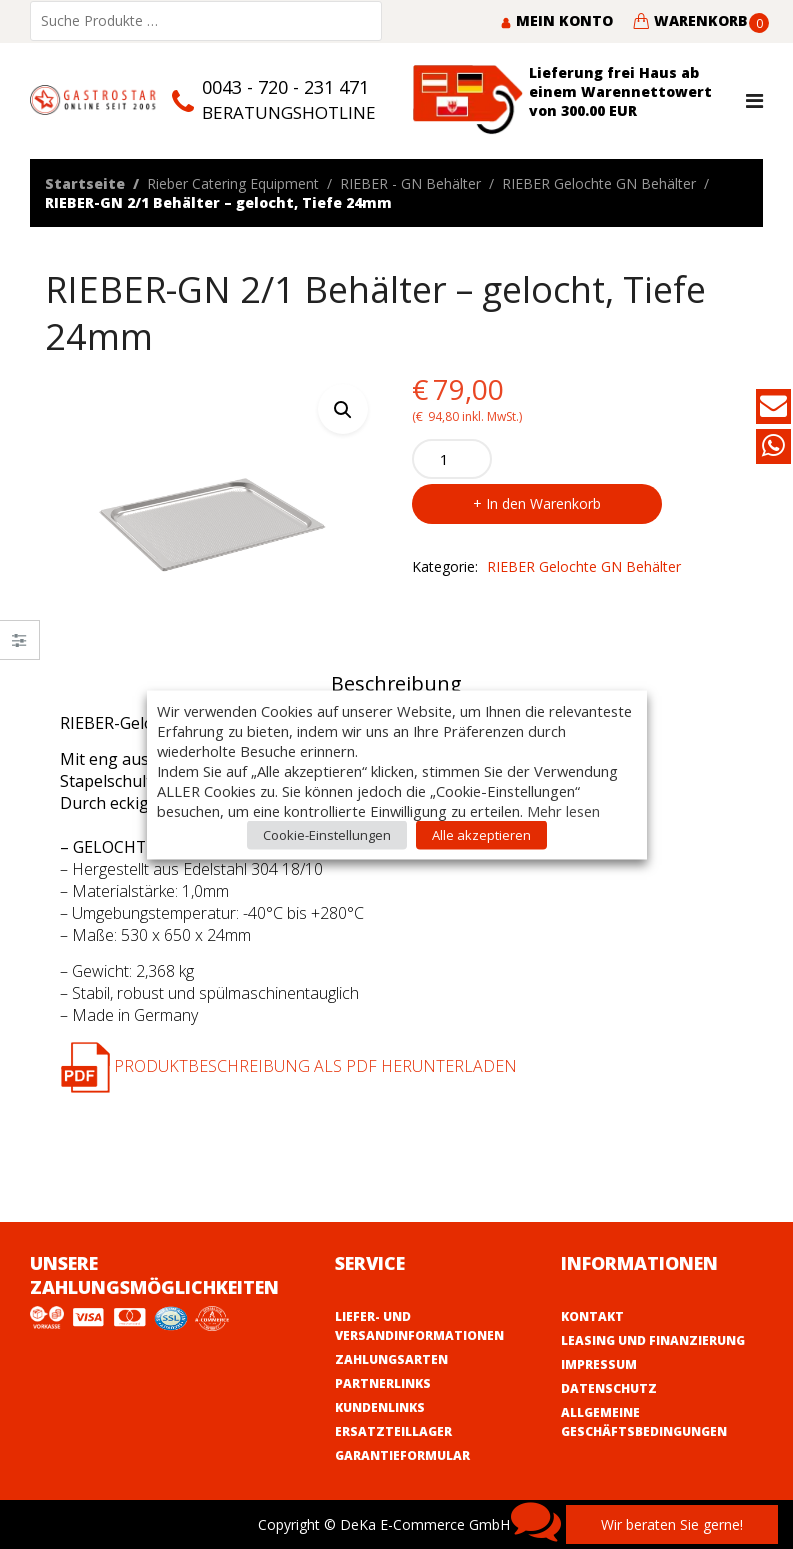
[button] (343, 409)
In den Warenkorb (543, 503)
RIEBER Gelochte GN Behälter (599, 183)
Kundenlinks (380, 1407)
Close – (19, 646)
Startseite (85, 183)
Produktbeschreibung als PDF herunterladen (288, 1066)
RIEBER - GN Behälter (410, 183)
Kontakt (592, 1316)
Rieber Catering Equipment (233, 183)
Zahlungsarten (391, 1359)
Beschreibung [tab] (396, 683)
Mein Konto (556, 20)
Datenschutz (609, 1388)
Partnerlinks (383, 1383)
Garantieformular (402, 1455)
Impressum (599, 1364)
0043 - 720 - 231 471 (285, 87)
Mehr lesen (563, 810)
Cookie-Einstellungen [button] (327, 834)
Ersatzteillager (393, 1431)
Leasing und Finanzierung (653, 1340)
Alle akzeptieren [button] (481, 834)
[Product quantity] (452, 459)
